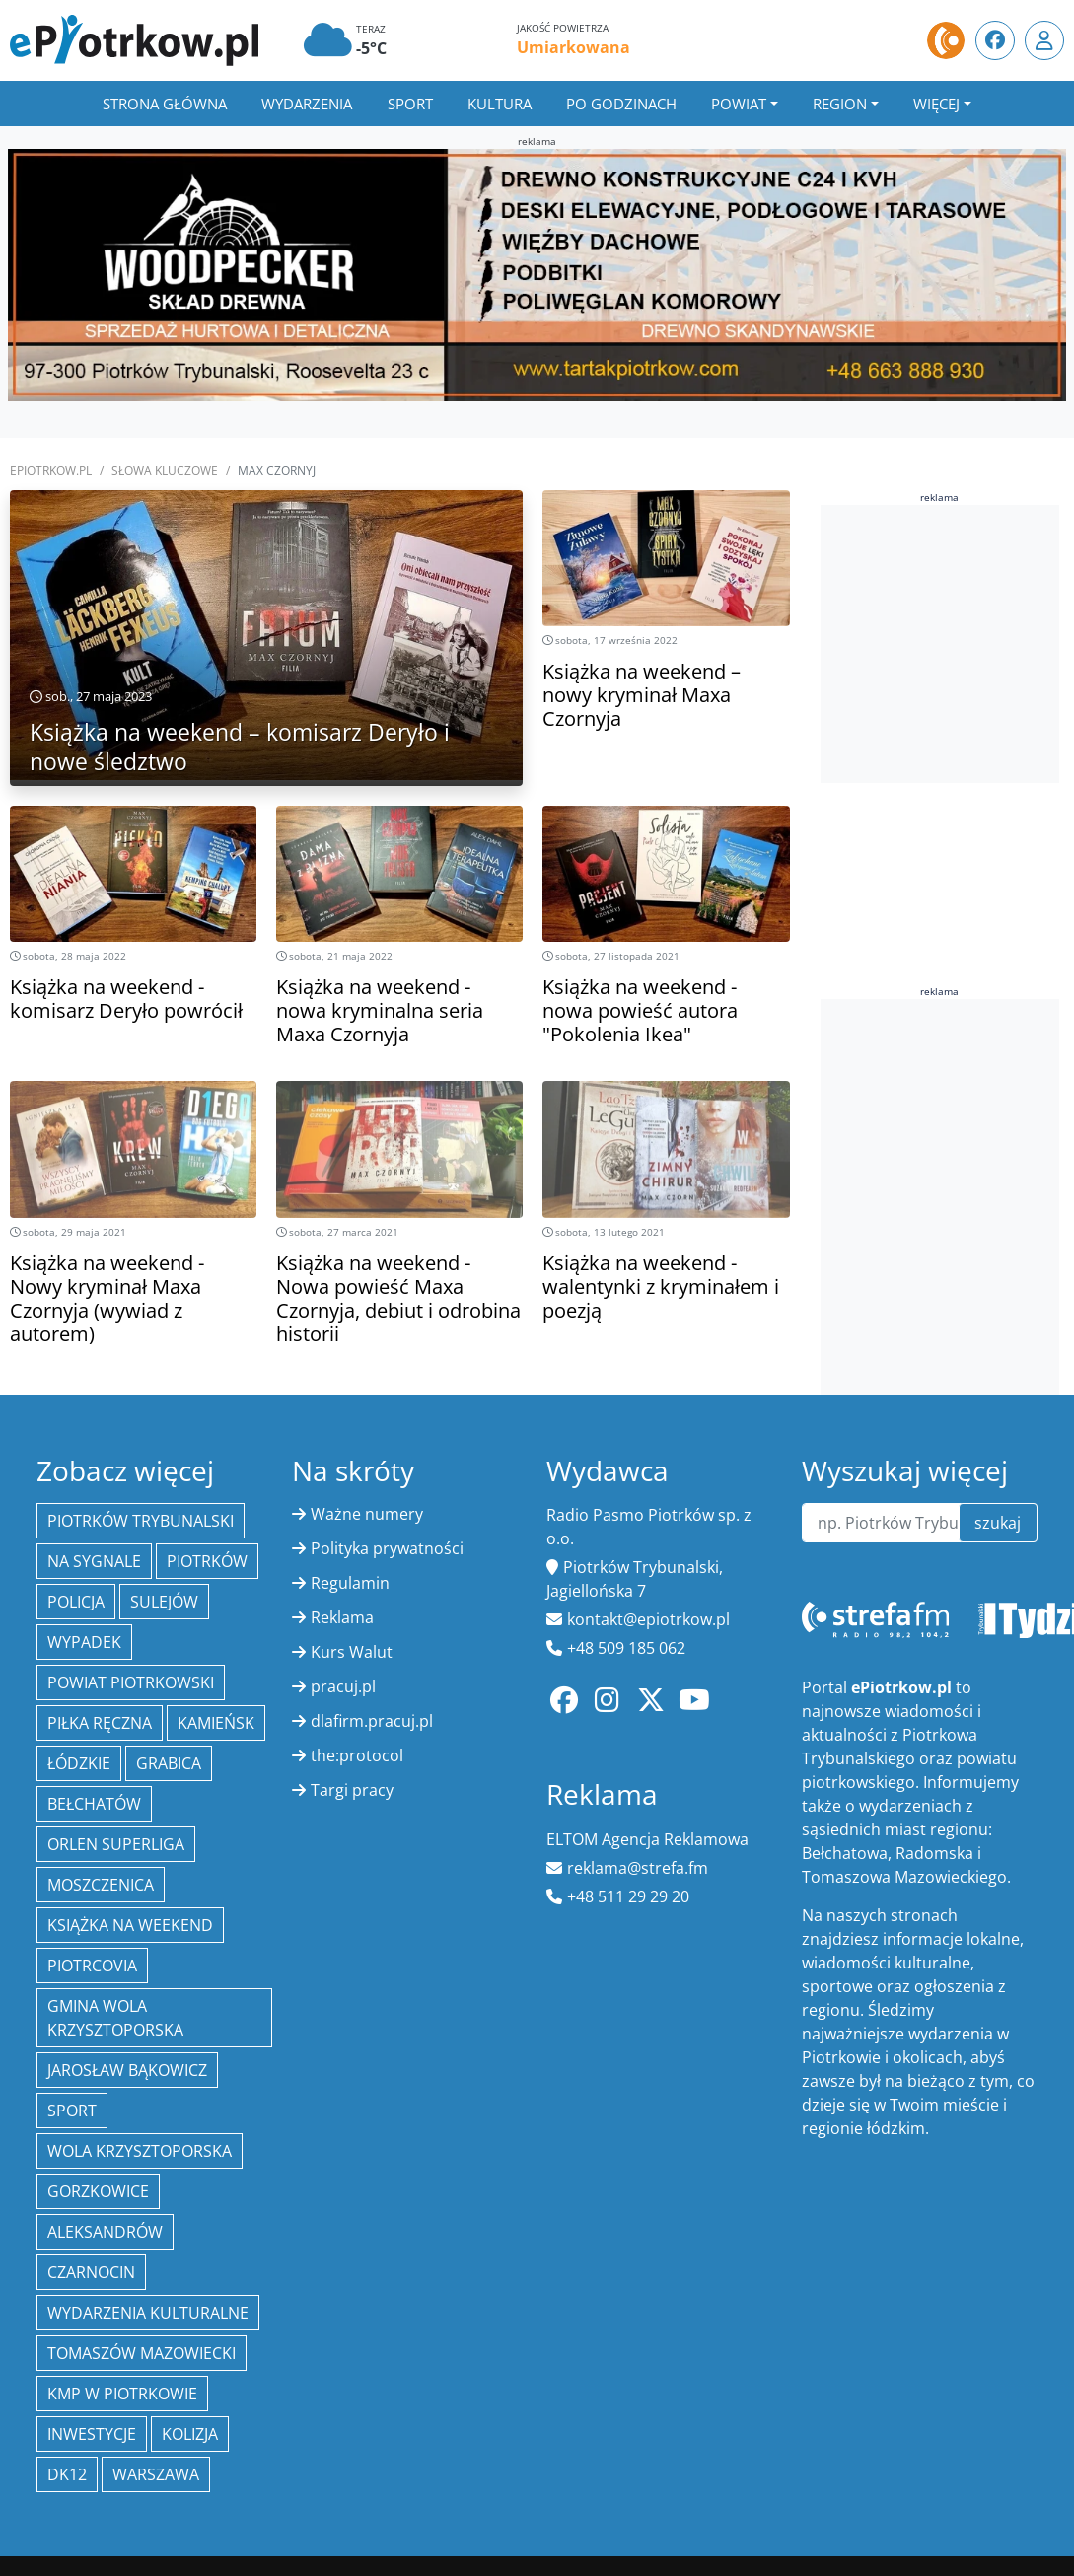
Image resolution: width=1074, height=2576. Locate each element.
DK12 (67, 2474)
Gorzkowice (98, 2191)
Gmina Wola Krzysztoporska (115, 2017)
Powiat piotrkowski (130, 1682)
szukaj (997, 1523)
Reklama (342, 1617)
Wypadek (84, 1642)
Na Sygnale (94, 1561)
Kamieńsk (216, 1723)
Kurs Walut (352, 1652)
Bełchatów (94, 1804)
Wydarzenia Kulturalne (148, 2313)
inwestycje (91, 2434)
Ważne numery (367, 1514)
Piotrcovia (92, 1965)
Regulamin (350, 1583)
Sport (410, 103)
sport (72, 2110)
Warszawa (155, 2474)
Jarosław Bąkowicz (127, 2070)
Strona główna (165, 103)
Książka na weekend (130, 1925)
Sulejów (164, 1601)
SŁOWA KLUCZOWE (164, 471)
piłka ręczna (99, 1723)
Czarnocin (91, 2272)
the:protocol (357, 1755)
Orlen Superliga (115, 1844)
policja (76, 1601)
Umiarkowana (573, 47)
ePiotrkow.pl (51, 471)
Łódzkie (78, 1763)
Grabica (168, 1763)
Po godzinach (621, 103)
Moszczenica (100, 1885)
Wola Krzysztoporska (139, 2151)
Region (840, 103)
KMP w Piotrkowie (122, 2393)
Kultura (499, 103)
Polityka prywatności (387, 1548)
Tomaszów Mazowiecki (141, 2353)
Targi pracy (352, 1790)
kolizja (190, 2434)
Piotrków (207, 1561)
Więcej (936, 103)
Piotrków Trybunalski (140, 1521)
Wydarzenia (306, 103)
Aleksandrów (105, 2232)
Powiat (738, 103)
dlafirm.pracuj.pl (372, 1721)
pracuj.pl (343, 1686)
